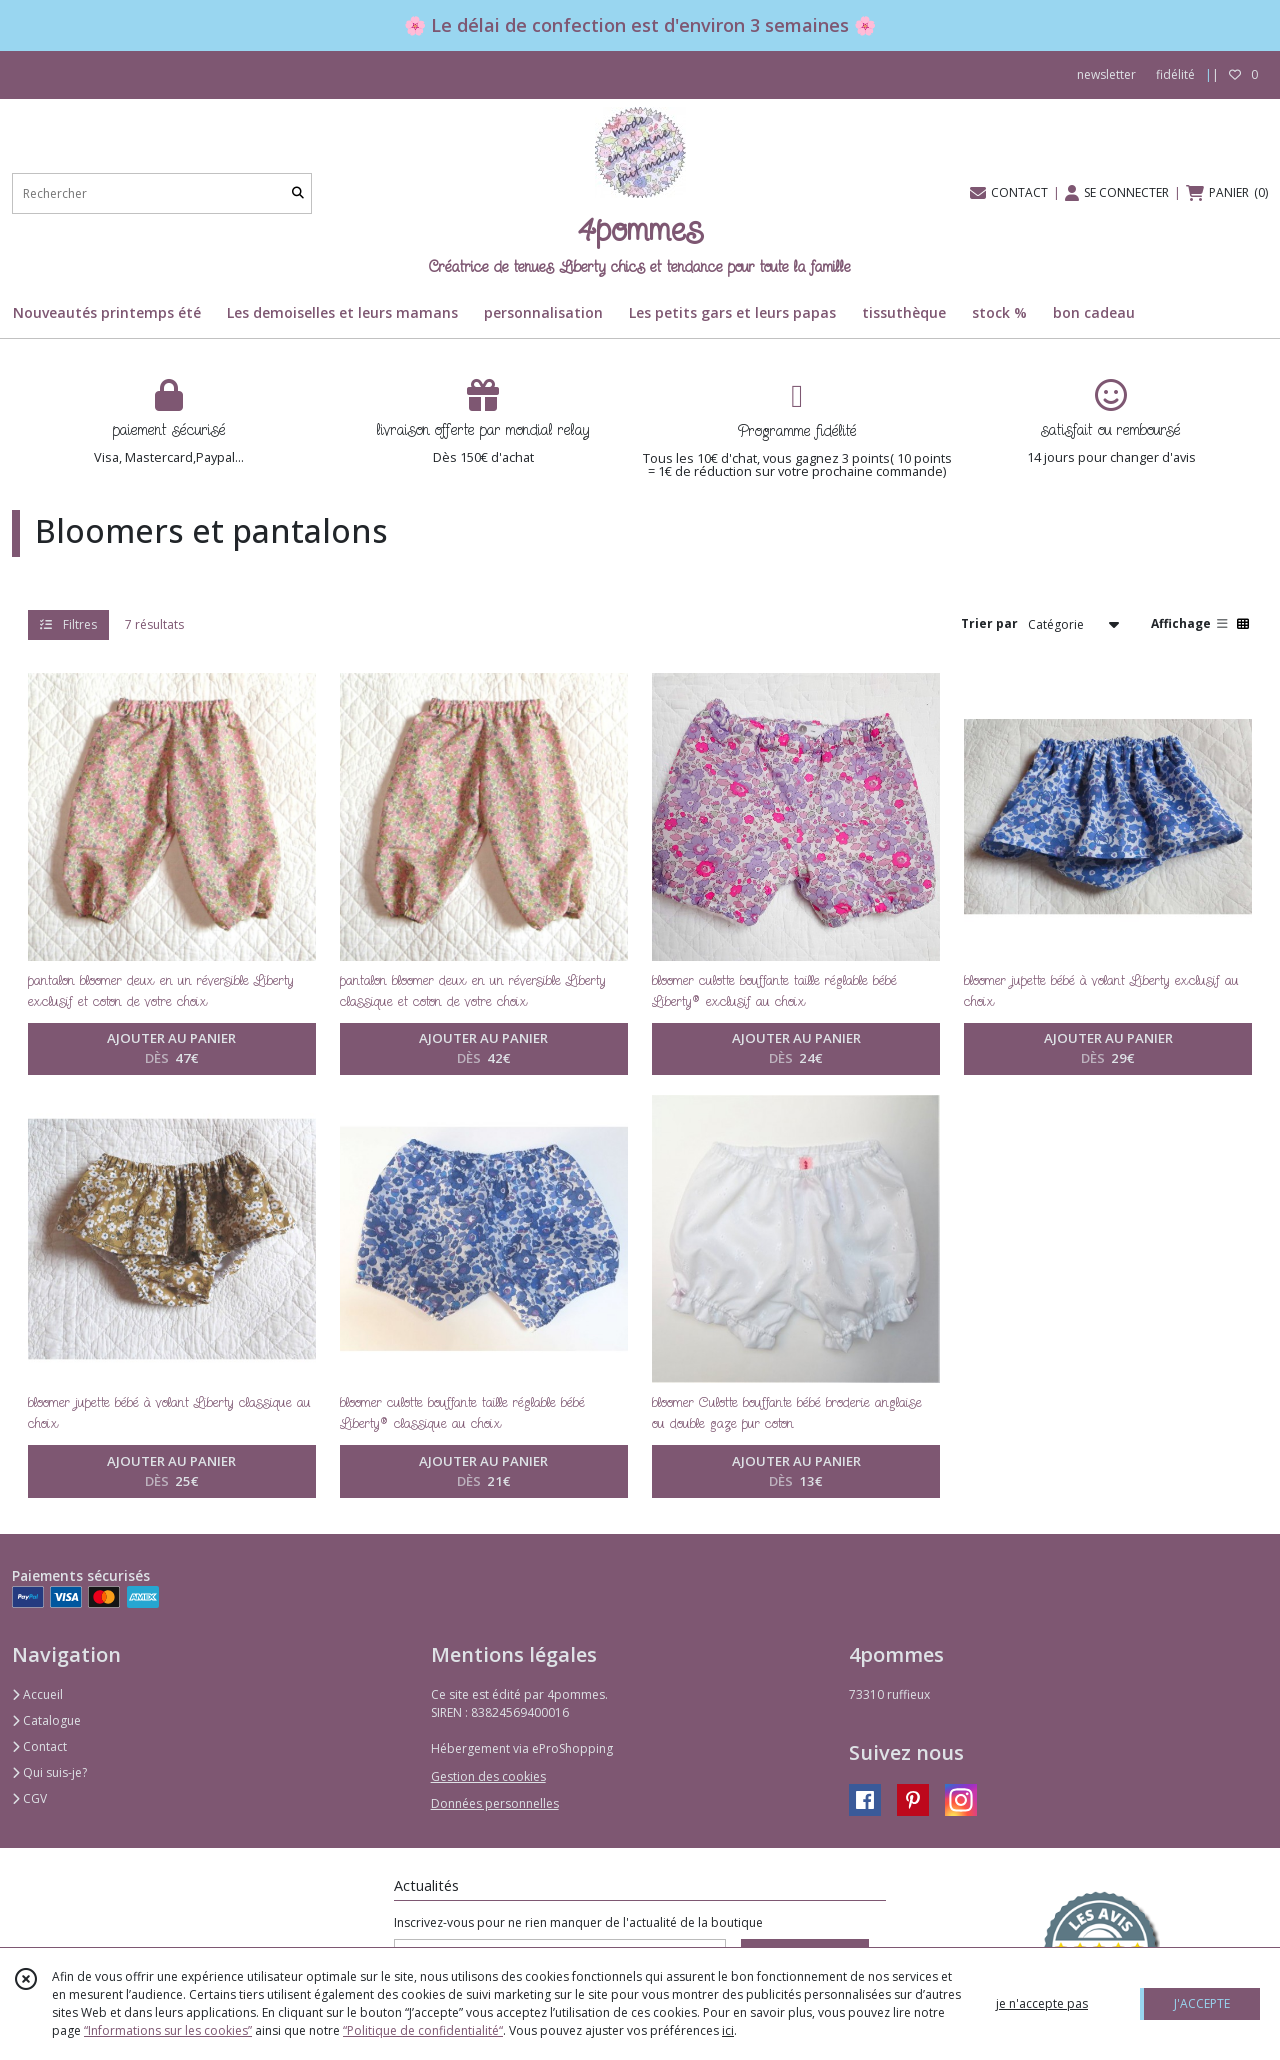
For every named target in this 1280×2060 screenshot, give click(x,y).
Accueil (37, 1694)
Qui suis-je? (49, 1772)
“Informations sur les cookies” (168, 2030)
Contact (39, 1746)
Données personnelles (495, 1803)
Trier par (989, 623)
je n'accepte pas (1042, 2003)
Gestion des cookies (488, 1776)
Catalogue (46, 1720)
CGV (29, 1798)
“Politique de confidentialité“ (423, 2030)
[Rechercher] (298, 193)
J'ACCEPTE (1202, 2003)
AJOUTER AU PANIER (171, 1049)
